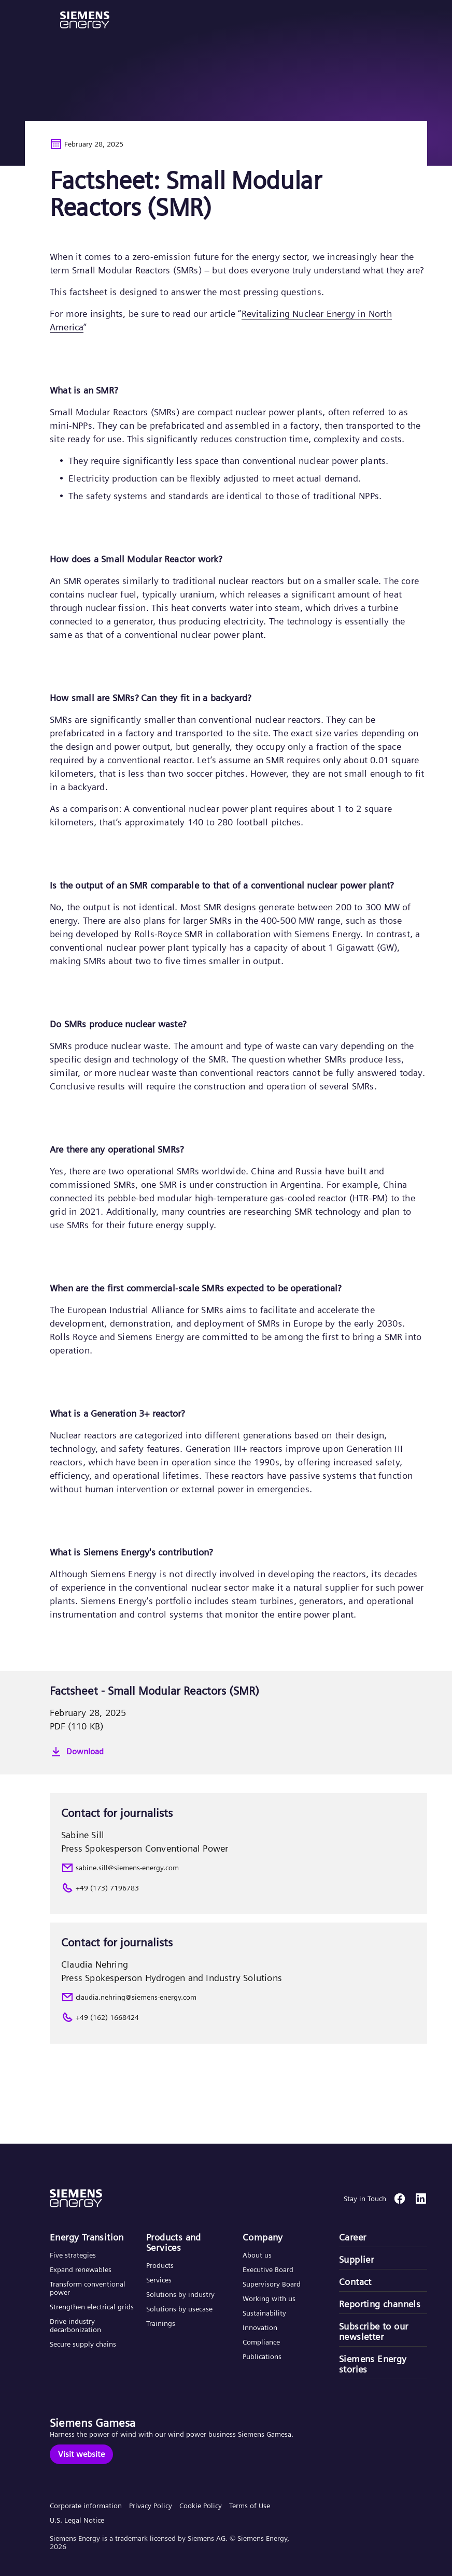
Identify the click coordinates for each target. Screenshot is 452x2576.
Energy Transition (87, 2237)
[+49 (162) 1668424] (238, 2017)
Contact (355, 2282)
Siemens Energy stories (373, 2364)
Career (352, 2237)
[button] (84, 19)
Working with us (269, 2298)
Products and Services (173, 2242)
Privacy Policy (150, 2505)
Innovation (261, 2327)
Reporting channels (379, 2304)
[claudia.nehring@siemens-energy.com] (238, 1997)
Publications (262, 2356)
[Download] (238, 1751)
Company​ (263, 2237)
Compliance (261, 2342)
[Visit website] (81, 2454)
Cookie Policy (200, 2505)
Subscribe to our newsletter (373, 2331)
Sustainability (264, 2313)
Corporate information (86, 2505)
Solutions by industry (180, 2294)
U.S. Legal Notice (77, 2520)
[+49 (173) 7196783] (238, 1888)
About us (257, 2255)
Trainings (160, 2323)
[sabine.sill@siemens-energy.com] (238, 1867)
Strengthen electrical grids (92, 2307)
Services (159, 2280)
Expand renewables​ (80, 2269)
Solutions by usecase (179, 2309)
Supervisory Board (272, 2284)
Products (160, 2265)
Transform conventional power (87, 2288)
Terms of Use (249, 2505)
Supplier (356, 2259)
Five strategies (73, 2255)
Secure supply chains (84, 2344)
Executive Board (268, 2269)
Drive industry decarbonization (75, 2325)
